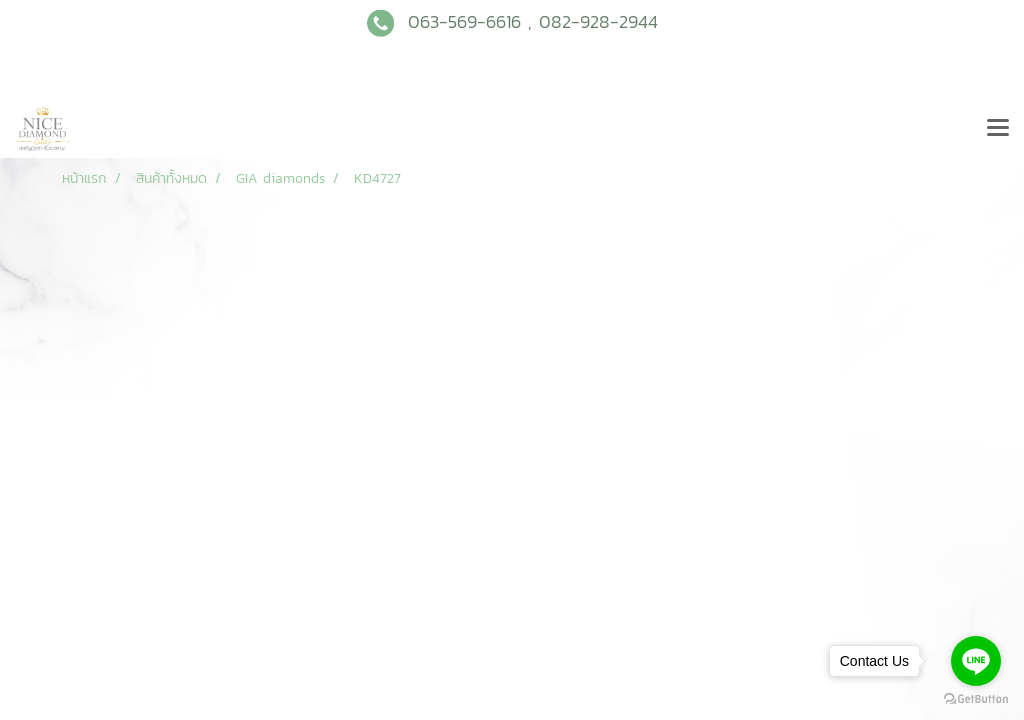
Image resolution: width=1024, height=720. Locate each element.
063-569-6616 (464, 21)
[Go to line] (976, 661)
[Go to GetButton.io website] (976, 699)
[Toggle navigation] (998, 129)
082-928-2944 (598, 21)
